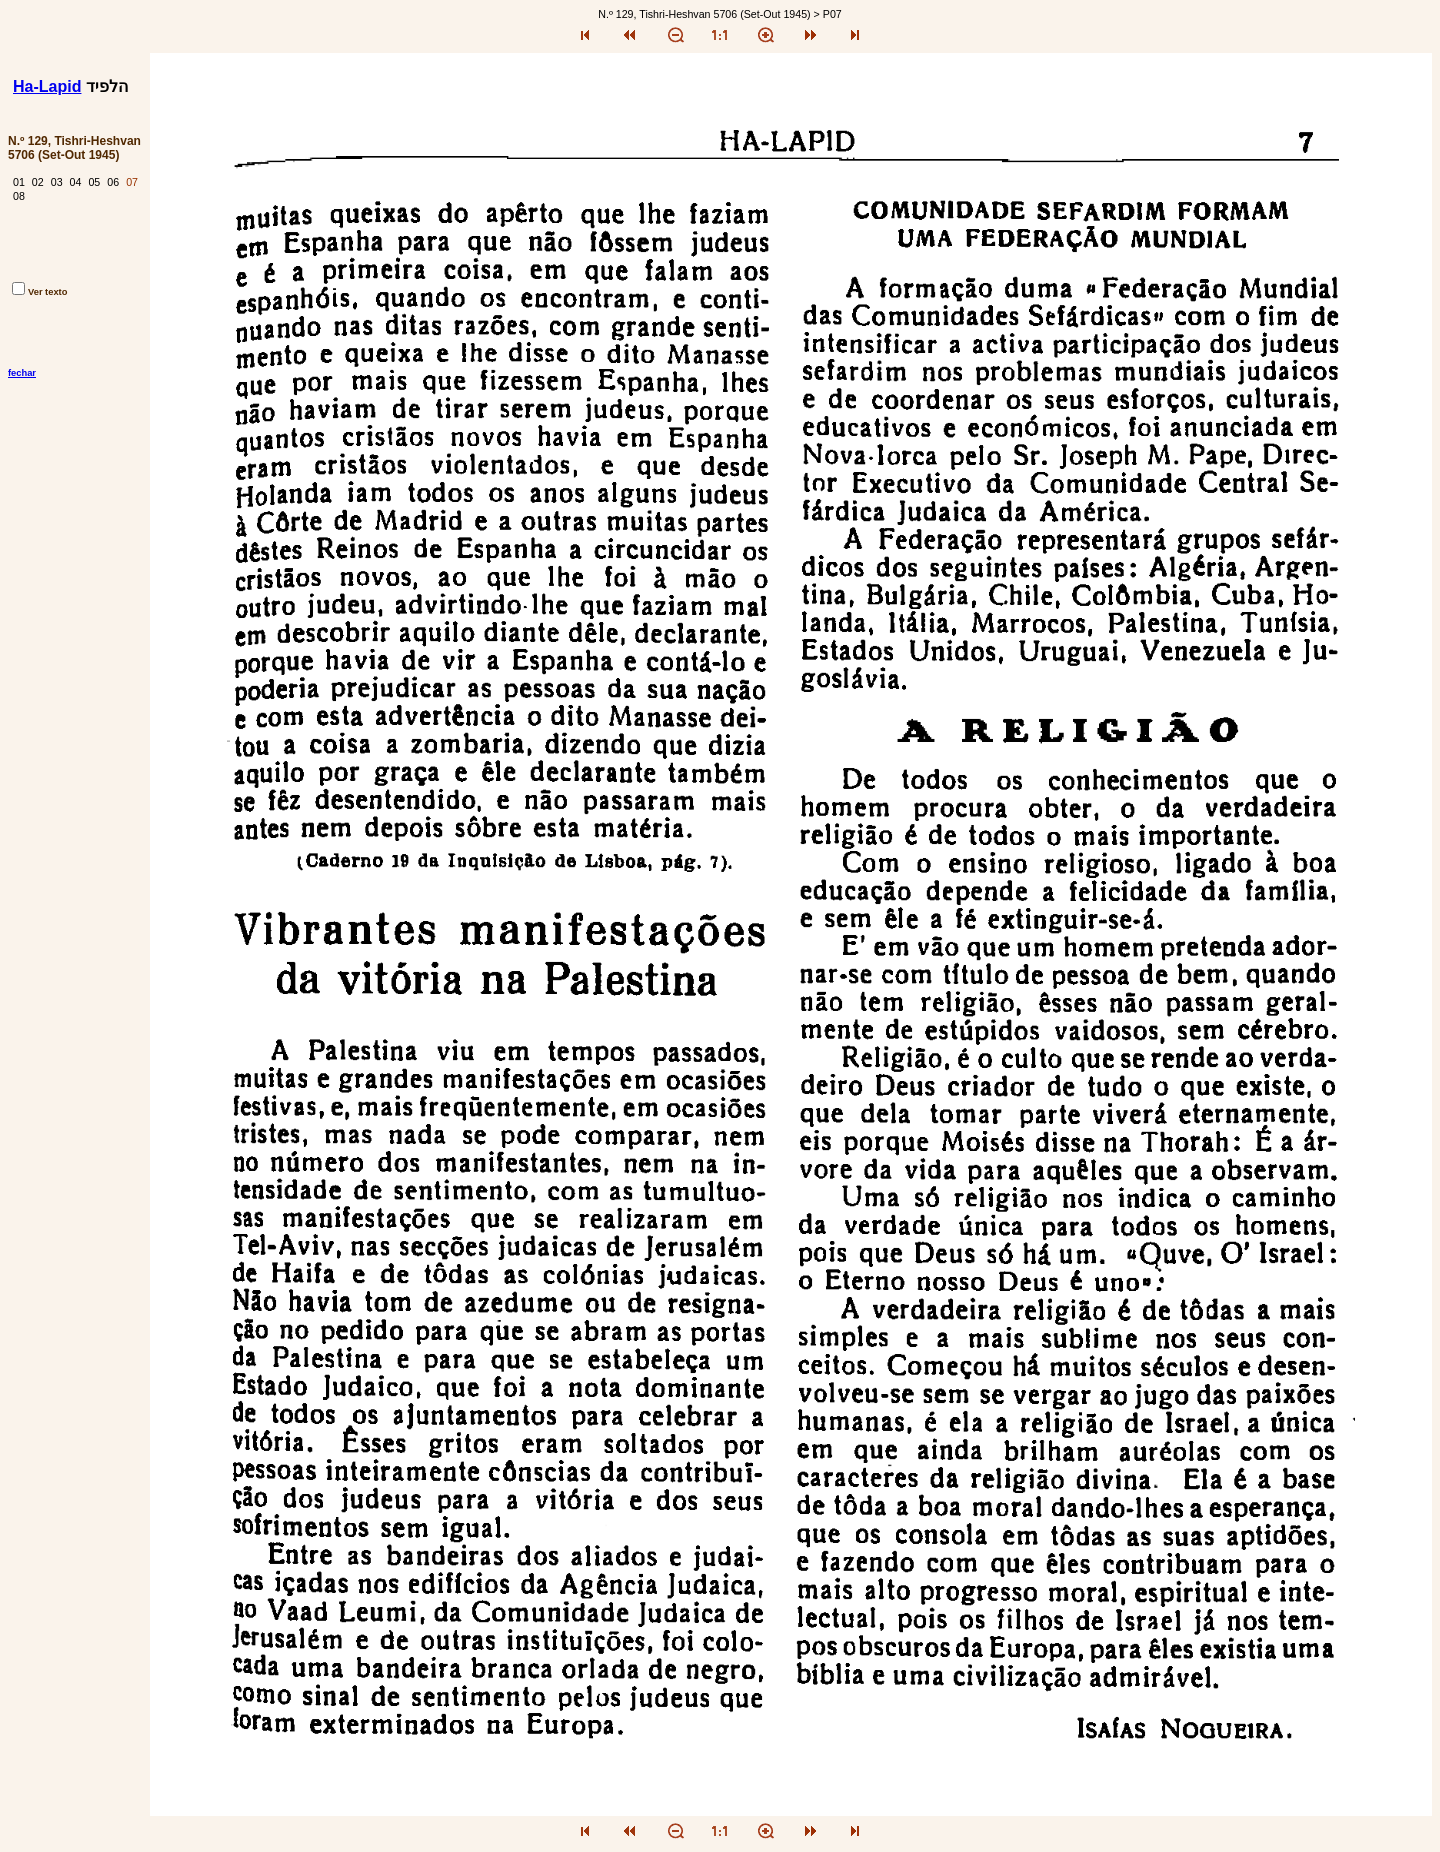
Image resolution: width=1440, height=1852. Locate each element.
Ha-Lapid (47, 86)
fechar (22, 373)
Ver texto (39, 292)
